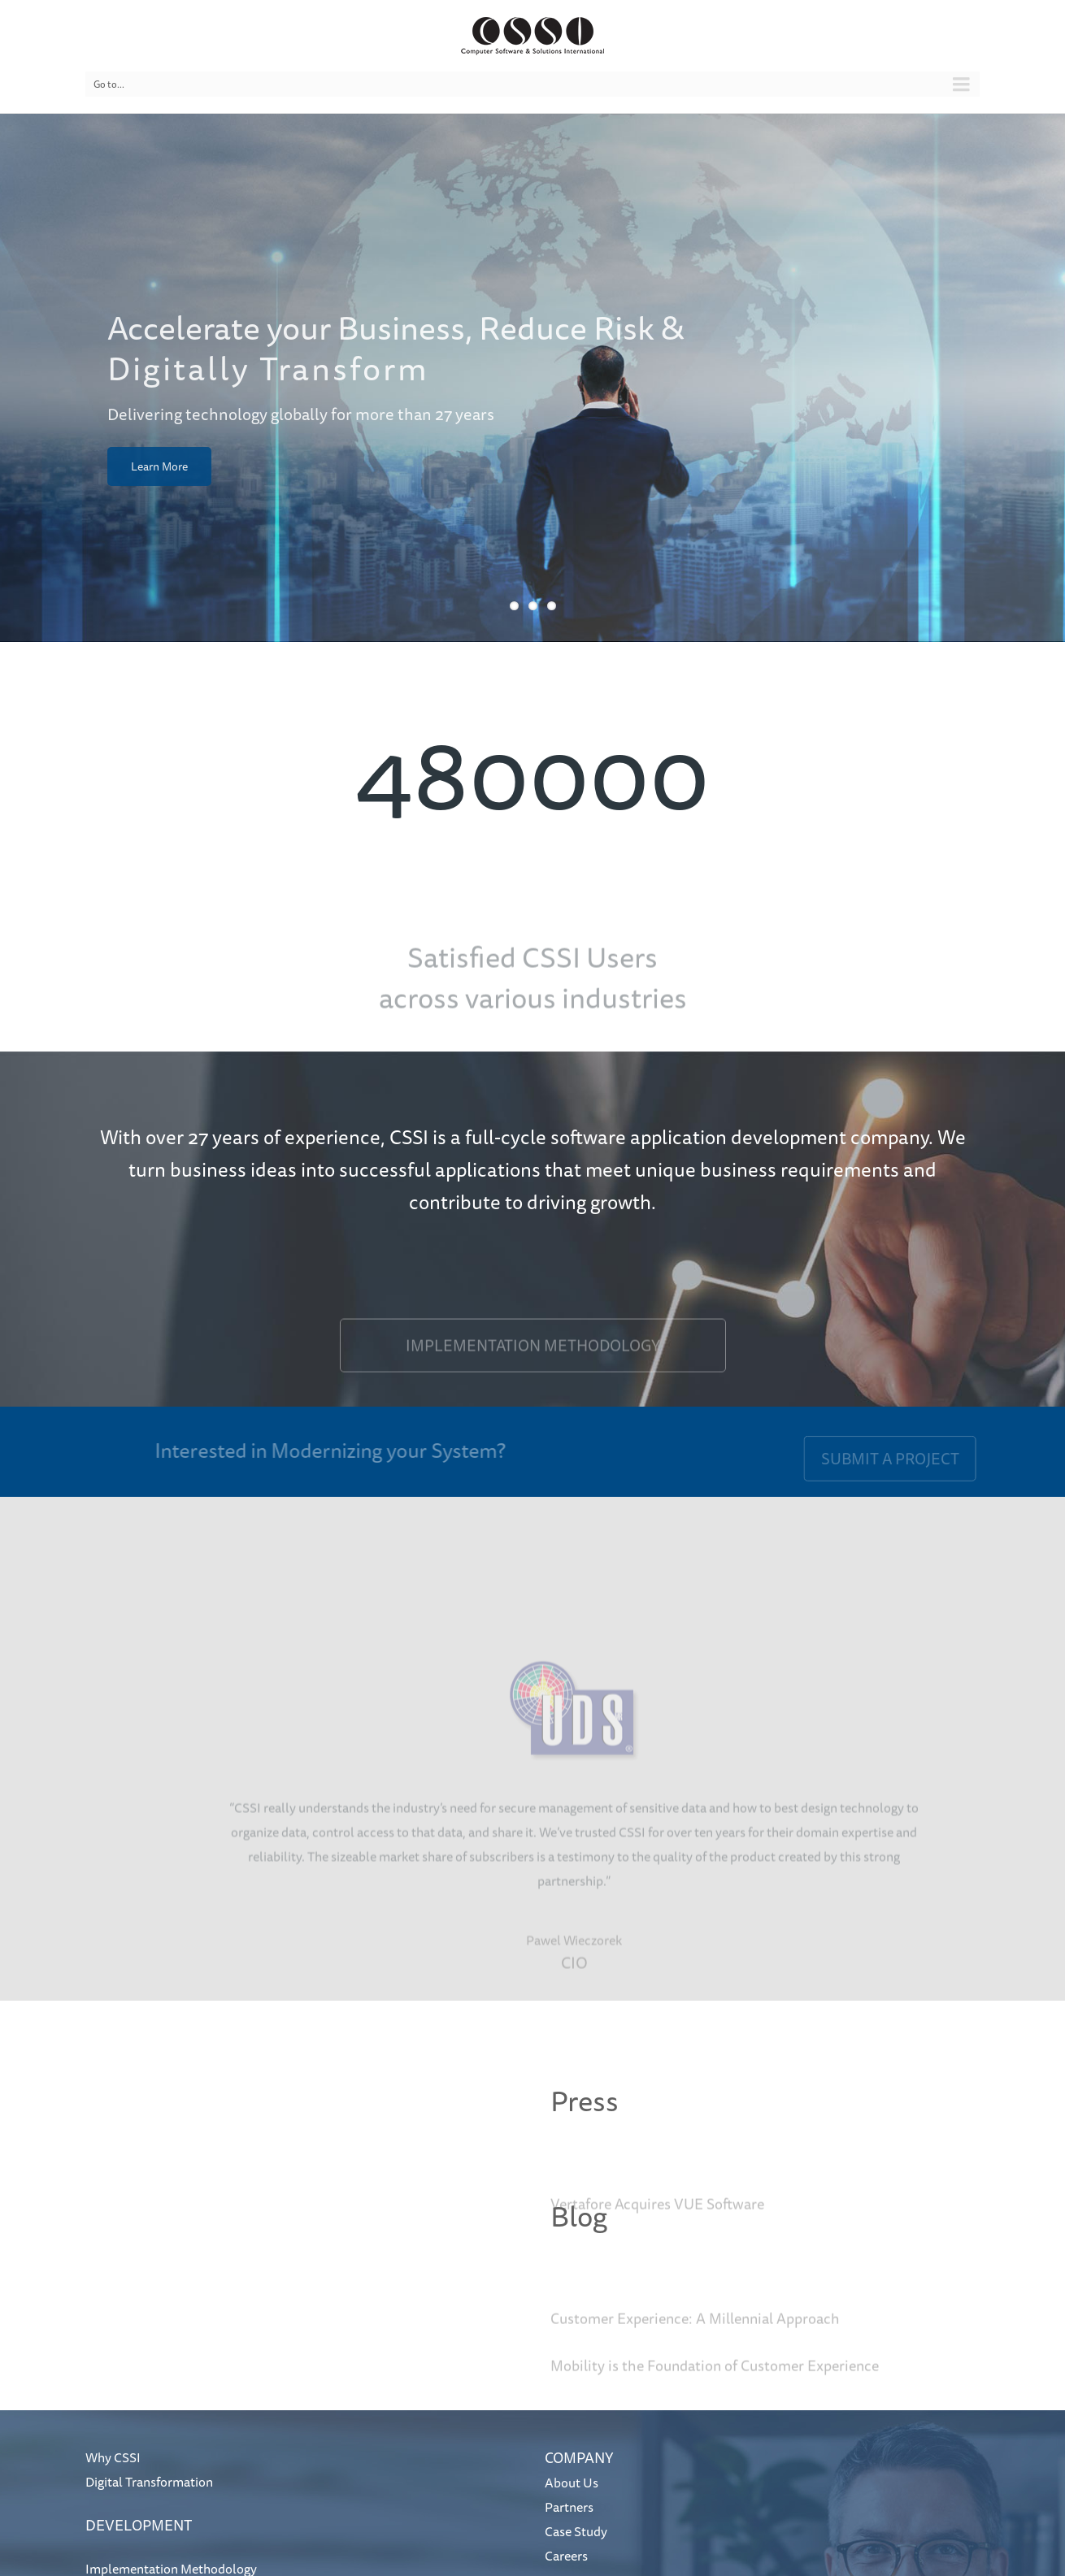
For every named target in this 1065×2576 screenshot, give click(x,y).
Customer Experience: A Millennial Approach (695, 2340)
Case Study (576, 2531)
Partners (569, 2506)
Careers (566, 2555)
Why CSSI (113, 2457)
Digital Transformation (149, 2481)
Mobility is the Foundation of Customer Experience (714, 2387)
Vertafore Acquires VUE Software (657, 2225)
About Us (571, 2482)
